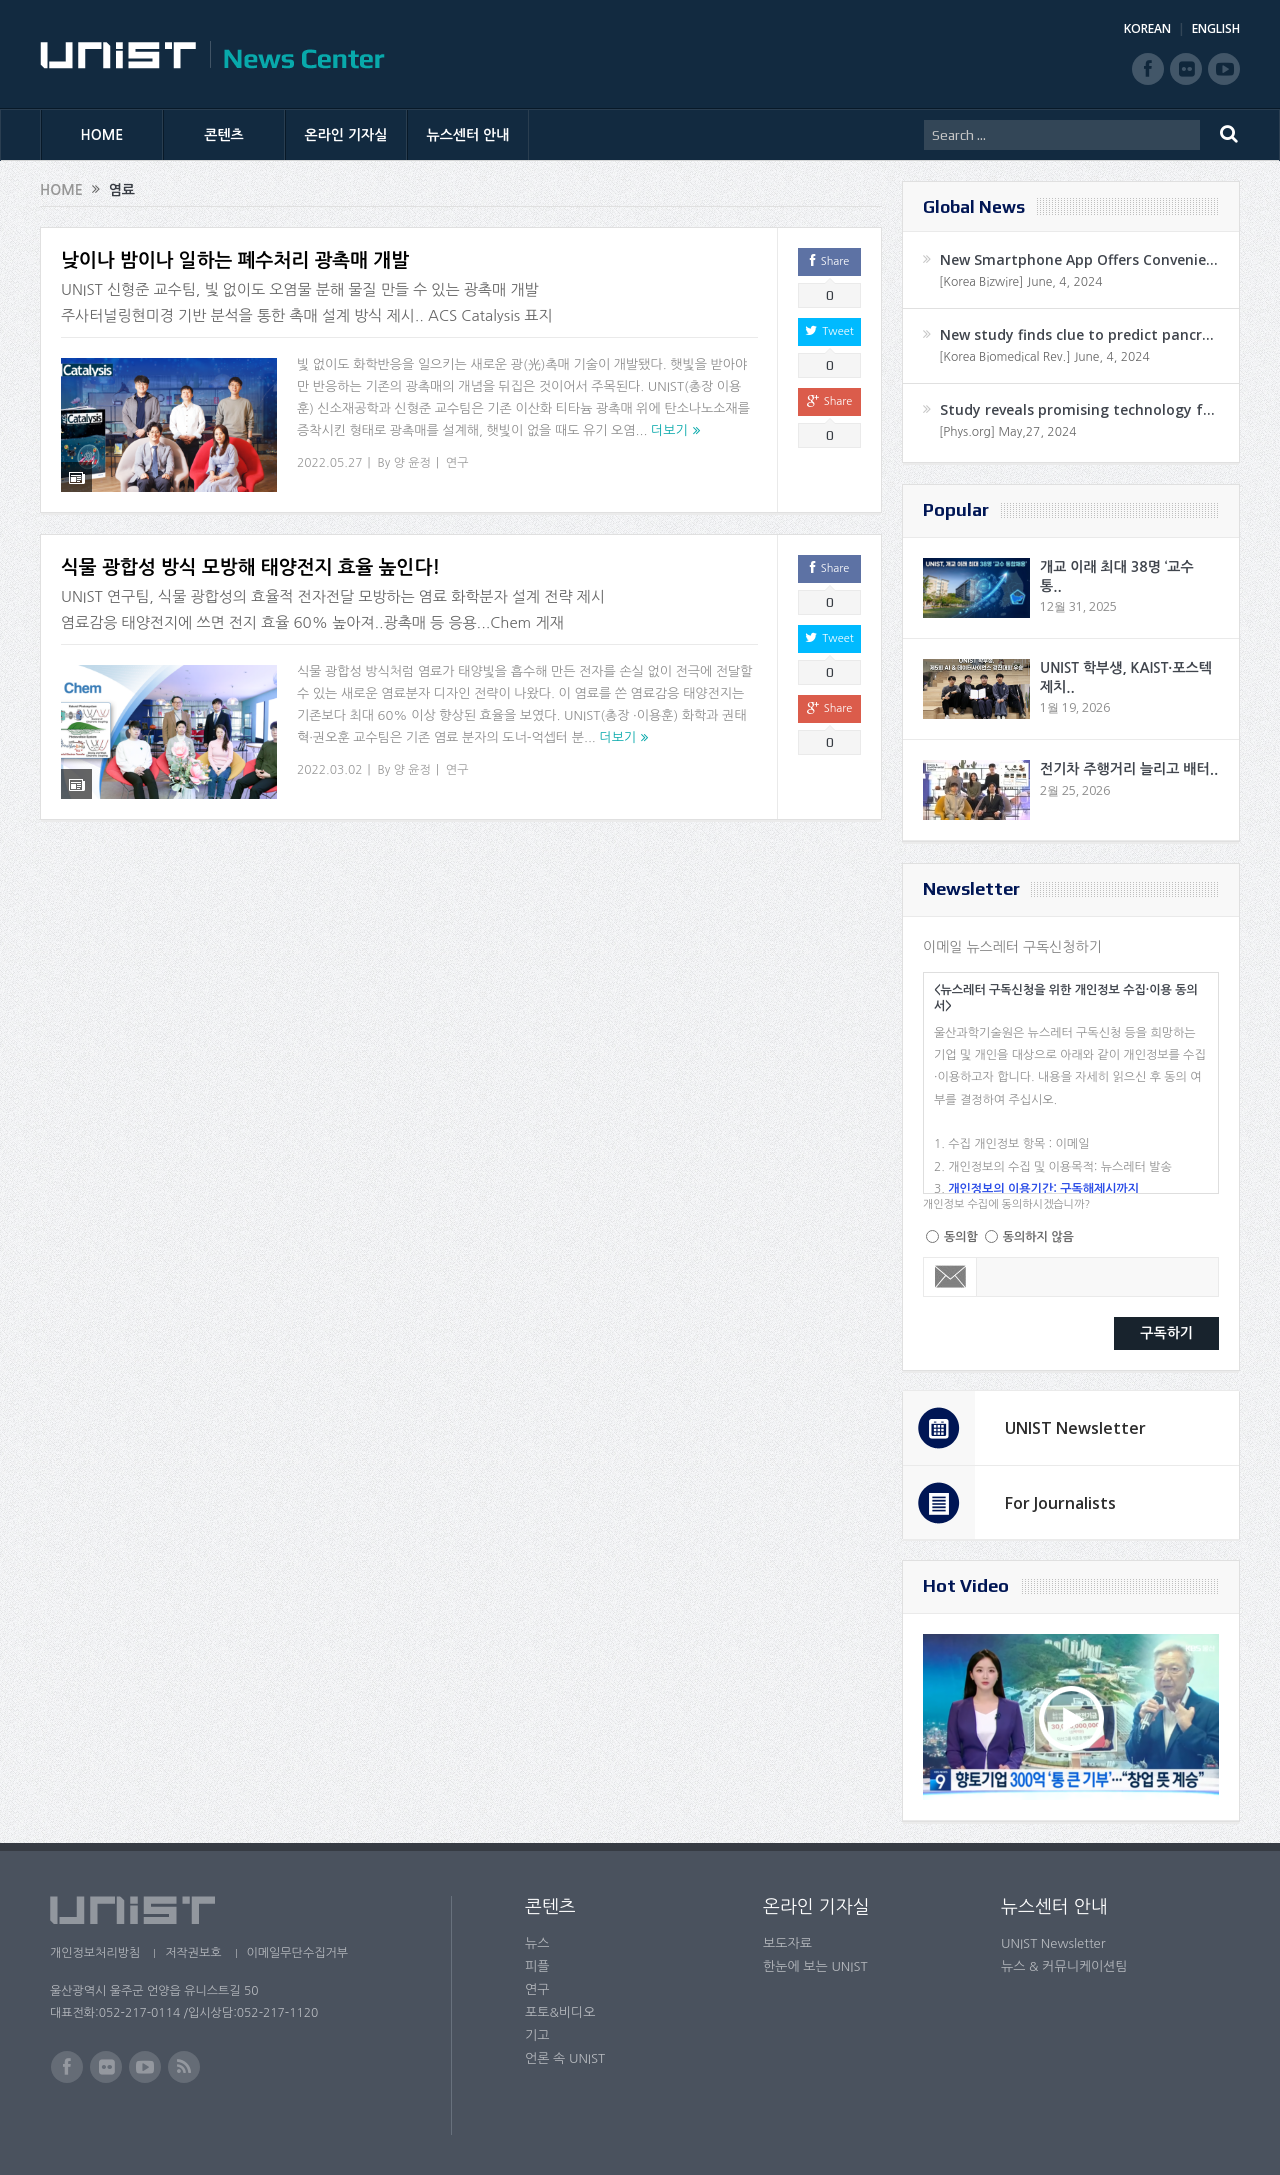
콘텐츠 (223, 135)
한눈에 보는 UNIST (815, 1966)
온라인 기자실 (346, 135)
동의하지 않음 (1038, 1237)
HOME (102, 135)
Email (950, 1277)
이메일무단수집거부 (298, 1953)
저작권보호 (193, 1953)
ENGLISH (1216, 28)
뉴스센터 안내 (468, 135)
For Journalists (1060, 1503)
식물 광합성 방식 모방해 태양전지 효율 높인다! (250, 555)
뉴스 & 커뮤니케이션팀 (1064, 1966)
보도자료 (787, 1943)
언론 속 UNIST (565, 2058)
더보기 (669, 430)
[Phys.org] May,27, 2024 (1007, 432)
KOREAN (1147, 28)
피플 (537, 1966)
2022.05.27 (329, 463)
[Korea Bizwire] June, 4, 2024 (1021, 282)
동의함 (961, 1237)
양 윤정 (412, 463)
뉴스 (537, 1943)
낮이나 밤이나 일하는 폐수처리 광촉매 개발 (235, 260)
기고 (537, 2035)
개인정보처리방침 (95, 1953)
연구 (457, 463)
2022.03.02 (329, 757)
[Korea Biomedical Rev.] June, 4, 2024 (1044, 357)
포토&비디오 (560, 2012)
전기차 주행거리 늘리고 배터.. (1129, 769)
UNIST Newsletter (1075, 1428)
